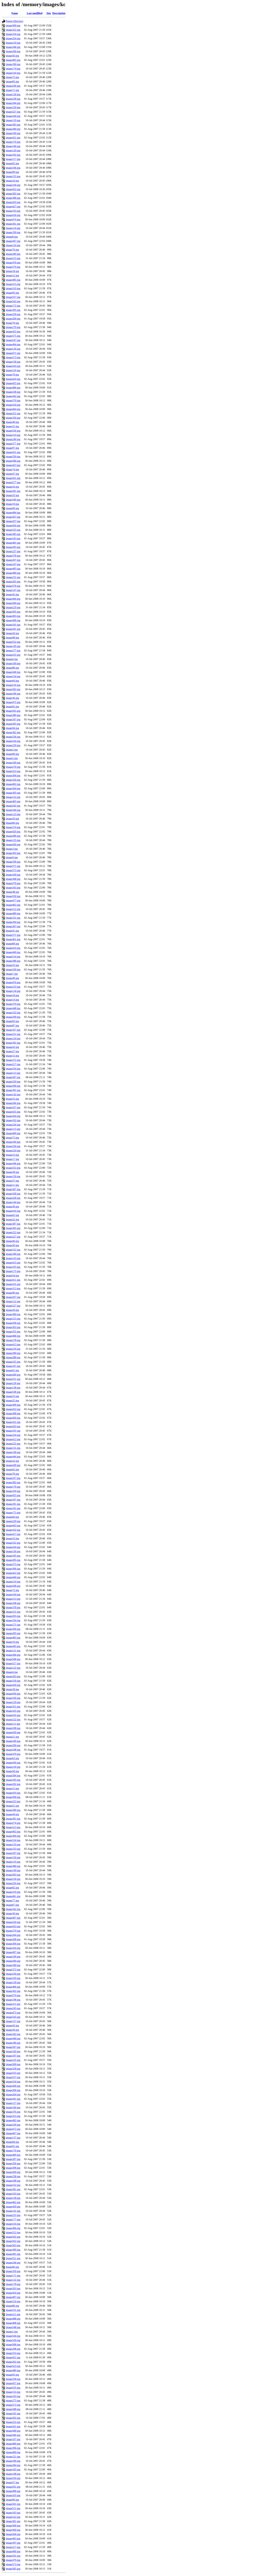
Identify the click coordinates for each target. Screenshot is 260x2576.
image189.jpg (13, 2460)
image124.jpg (13, 1038)
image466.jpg (13, 1986)
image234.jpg (13, 1435)
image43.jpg (12, 1047)
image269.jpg (13, 318)
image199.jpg (13, 1956)
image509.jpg (13, 2064)
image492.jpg (13, 784)
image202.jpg (13, 1784)
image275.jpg (13, 2400)
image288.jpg (13, 1357)
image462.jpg (13, 2202)
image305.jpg (13, 792)
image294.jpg (13, 922)
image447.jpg (13, 241)
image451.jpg (13, 2357)
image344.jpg (13, 103)
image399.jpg (13, 2167)
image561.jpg (13, 478)
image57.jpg (12, 2482)
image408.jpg (13, 2323)
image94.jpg (12, 728)
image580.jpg (13, 2430)
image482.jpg (13, 2120)
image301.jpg (13, 2521)
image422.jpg (13, 1572)
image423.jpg (13, 465)
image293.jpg (13, 1616)
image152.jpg (13, 797)
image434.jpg (13, 1547)
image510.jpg (13, 2223)
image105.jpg (13, 2495)
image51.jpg (12, 1805)
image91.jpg (12, 2146)
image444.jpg (13, 1456)
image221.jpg (13, 2456)
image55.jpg (12, 965)
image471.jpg (13, 353)
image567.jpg (13, 516)
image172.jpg (13, 305)
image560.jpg (13, 2529)
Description (58, 13)
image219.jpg (13, 607)
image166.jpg (13, 2107)
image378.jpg (13, 1607)
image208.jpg (13, 1585)
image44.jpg (12, 1814)
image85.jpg (12, 81)
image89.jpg (12, 754)
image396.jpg (13, 2448)
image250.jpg (13, 1883)
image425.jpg (13, 383)
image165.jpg (13, 1710)
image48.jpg (12, 891)
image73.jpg (12, 1137)
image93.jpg (12, 2374)
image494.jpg (13, 598)
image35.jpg (12, 495)
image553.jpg (13, 771)
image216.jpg (13, 1348)
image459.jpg (13, 2206)
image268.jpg (13, 1939)
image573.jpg (13, 2564)
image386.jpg (13, 1866)
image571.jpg (13, 866)
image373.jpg (13, 870)
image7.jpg (12, 973)
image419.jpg (13, 1792)
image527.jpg (13, 1305)
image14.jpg (12, 999)
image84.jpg (12, 2141)
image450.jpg (13, 1693)
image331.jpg (13, 917)
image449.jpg (13, 952)
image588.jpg (13, 2409)
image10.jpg (12, 1641)
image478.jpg (13, 262)
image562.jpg (13, 2241)
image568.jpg (13, 1659)
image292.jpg (13, 2417)
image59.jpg (12, 2029)
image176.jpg (13, 2150)
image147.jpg (13, 590)
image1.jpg (12, 2331)
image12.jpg (12, 275)
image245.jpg (13, 2008)
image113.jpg (13, 1072)
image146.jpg (13, 146)
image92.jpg (12, 163)
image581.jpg (13, 491)
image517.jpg (13, 1663)
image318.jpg (13, 1680)
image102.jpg (13, 1120)
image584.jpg (13, 603)
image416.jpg (13, 1715)
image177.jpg (13, 2219)
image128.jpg (13, 2198)
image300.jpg (13, 1810)
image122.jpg (13, 1667)
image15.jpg (12, 1788)
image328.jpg (13, 1193)
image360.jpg (13, 1835)
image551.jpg (13, 1379)
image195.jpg (13, 1555)
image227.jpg (13, 1236)
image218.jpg (13, 1766)
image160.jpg (13, 762)
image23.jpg (12, 1154)
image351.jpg (13, 1706)
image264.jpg (13, 2094)
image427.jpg (13, 206)
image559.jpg (13, 456)
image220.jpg (13, 1922)
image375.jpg (13, 1564)
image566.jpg (13, 2435)
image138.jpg (13, 1387)
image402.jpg (13, 904)
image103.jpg (13, 2396)
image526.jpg (13, 2340)
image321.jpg (13, 413)
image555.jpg (13, 2073)
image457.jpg (13, 2383)
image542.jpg (13, 301)
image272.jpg (13, 1060)
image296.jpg (13, 1745)
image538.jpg (13, 1391)
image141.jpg (13, 2210)
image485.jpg (13, 279)
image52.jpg (12, 1098)
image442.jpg (13, 396)
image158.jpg (13, 361)
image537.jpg (13, 2077)
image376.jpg (13, 2111)
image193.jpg (13, 210)
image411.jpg (13, 1279)
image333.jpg (13, 1848)
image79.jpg (12, 374)
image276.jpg (13, 766)
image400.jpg (13, 2443)
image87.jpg (12, 1025)
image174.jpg (13, 68)
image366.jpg (13, 1654)
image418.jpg (13, 215)
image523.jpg (13, 2366)
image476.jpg (13, 982)
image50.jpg (12, 1245)
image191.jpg (13, 1430)
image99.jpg (12, 172)
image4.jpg (12, 1672)
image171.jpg (13, 2275)
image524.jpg (13, 1840)
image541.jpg (13, 2555)
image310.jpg (13, 288)
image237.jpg (13, 551)
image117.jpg (13, 159)
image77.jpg (12, 1900)
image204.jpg (13, 1935)
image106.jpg (13, 167)
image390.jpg (13, 1353)
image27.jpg (12, 1051)
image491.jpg (13, 2254)
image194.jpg (13, 1491)
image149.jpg (13, 1452)
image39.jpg (12, 1206)
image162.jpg (13, 1529)
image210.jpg (13, 42)
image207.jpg (13, 560)
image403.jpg (13, 1831)
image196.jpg (13, 693)
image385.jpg (13, 534)
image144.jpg (13, 1202)
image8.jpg (12, 236)
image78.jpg (12, 1473)
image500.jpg (13, 2525)
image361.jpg (13, 223)
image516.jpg (13, 685)
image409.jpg (13, 1133)
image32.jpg (12, 1460)
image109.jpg (13, 133)
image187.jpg (13, 2055)
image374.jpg (13, 827)
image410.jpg (13, 1210)
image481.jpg (13, 542)
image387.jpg (13, 1223)
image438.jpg (13, 1322)
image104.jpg (13, 1594)
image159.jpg (13, 1176)
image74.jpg (12, 469)
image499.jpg (13, 2551)
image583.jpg (13, 1874)
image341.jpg (13, 1508)
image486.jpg (13, 387)
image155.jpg (13, 176)
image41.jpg (12, 930)
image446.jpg (13, 1577)
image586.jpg (13, 460)
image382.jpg (13, 1482)
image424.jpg (13, 378)
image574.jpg (13, 1995)
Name (14, 13)
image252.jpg (13, 2422)
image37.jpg (12, 1180)
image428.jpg (13, 1465)
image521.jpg (13, 2258)
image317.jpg (13, 2547)
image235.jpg (13, 2060)
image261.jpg (13, 2426)
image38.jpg (12, 1172)
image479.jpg (13, 2560)
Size (48, 13)
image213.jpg (13, 1598)
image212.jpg (13, 909)
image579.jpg (13, 266)
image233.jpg (13, 986)
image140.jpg (13, 1870)
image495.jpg (13, 568)
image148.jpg (13, 2473)
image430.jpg (13, 1685)
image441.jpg (13, 2098)
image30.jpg (12, 1913)
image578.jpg (13, 555)
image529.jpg (13, 1978)
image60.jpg (12, 1516)
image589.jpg (13, 1797)
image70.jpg (12, 322)
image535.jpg (13, 2387)
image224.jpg (13, 1150)
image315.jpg (13, 1318)
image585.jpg (13, 2568)
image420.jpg (13, 1417)
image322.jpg (13, 29)
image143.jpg (13, 1258)
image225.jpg (13, 1443)
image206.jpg (13, 1960)
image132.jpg (13, 2279)
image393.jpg (13, 853)
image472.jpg (13, 2129)
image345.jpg (13, 2469)
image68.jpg (12, 943)
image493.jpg (13, 616)
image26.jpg (12, 633)
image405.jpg (13, 60)
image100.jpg (13, 874)
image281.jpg (13, 1818)
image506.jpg (13, 2090)
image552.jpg (13, 641)
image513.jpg (13, 1827)
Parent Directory (14, 21)
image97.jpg (12, 447)
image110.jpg (13, 245)
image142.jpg (13, 1094)
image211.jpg (13, 2314)
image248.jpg (13, 1749)
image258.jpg (13, 2176)
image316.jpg (13, 34)
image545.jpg (13, 2016)
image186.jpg (13, 2042)
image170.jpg (13, 141)
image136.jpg (13, 1551)
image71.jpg (12, 90)
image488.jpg (13, 2318)
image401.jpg (13, 939)
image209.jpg (13, 253)
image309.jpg (13, 1404)
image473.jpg (13, 2012)
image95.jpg (12, 292)
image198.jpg (13, 1999)
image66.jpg (12, 2266)
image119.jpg (13, 120)
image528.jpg (13, 2068)
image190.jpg (13, 64)
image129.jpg (13, 1702)
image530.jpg (13, 896)
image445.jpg (13, 1646)
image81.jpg (12, 706)
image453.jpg (13, 331)
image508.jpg (13, 2344)
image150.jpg (13, 107)
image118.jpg (13, 1383)
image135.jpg (13, 1844)
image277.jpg (13, 650)
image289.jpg (13, 2249)
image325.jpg (13, 1361)
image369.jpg (13, 25)
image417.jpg (13, 1534)
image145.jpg (13, 646)
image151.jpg (13, 1611)
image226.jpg (13, 1124)
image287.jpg (13, 2159)
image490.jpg (13, 572)
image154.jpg (13, 676)
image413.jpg (13, 1344)
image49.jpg (12, 978)
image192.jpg (13, 154)
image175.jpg (13, 1271)
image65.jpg (12, 1215)
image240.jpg (13, 439)
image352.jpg (13, 1542)
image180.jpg (13, 1965)
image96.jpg (12, 2499)
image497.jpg (13, 1952)
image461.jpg (13, 1896)
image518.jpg (13, 1879)
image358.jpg (13, 861)
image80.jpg (12, 822)
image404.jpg (13, 344)
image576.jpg (13, 585)
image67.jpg (12, 1904)
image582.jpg (13, 689)
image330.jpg (13, 969)
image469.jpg (13, 2154)
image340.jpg (13, 672)
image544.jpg (13, 2335)
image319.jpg (13, 1891)
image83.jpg (12, 1021)
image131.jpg (13, 1447)
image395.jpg (13, 310)
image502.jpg (13, 2236)
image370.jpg (13, 883)
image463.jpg (13, 2538)
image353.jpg (13, 1167)
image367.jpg (13, 926)
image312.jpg (13, 1249)
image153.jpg (13, 2391)
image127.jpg (13, 2103)
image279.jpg (13, 327)
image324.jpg (13, 72)
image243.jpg (13, 538)
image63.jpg (12, 1758)
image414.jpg (13, 947)
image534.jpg (13, 2081)
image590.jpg (13, 1629)
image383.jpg (13, 124)
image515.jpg (13, 284)
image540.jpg (13, 499)
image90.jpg (12, 1292)
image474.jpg (13, 219)
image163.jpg (13, 2193)
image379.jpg (13, 1004)
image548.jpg (13, 2327)
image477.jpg (13, 900)
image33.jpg (12, 1538)
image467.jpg (13, 2133)
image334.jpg (13, 1620)
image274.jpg (13, 1823)
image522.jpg (13, 2516)
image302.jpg (13, 1991)
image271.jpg (13, 1624)
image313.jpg (13, 1288)
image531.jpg (13, 2310)
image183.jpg (13, 2512)
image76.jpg (12, 249)
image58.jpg (12, 1771)
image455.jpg (13, 1495)
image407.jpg (13, 1917)
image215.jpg (13, 258)
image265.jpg (13, 581)
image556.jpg (13, 430)
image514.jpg (13, 956)
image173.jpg (13, 1512)
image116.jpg (13, 370)
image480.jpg (13, 2370)
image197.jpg (13, 2439)
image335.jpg (13, 1266)
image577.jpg (13, 482)
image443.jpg (13, 1525)
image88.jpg (12, 667)
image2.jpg (12, 749)
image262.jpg (13, 2361)
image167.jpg (13, 1366)
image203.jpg (13, 1426)
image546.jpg (13, 810)
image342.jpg (13, 1909)
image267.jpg (13, 1297)
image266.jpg (13, 1103)
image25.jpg (12, 1400)
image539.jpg (13, 2124)
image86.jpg (12, 2305)
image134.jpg (13, 991)
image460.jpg (13, 2452)
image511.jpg (13, 2508)
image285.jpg (13, 1560)
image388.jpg (13, 960)
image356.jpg (13, 2163)
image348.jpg (13, 47)
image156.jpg (13, 1857)
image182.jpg (13, 2034)
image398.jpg (13, 197)
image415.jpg (13, 1262)
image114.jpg (13, 228)
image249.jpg (13, 85)
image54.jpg (12, 1275)
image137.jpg (13, 2137)
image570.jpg (13, 400)
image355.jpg (13, 1331)
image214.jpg (13, 1581)
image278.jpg (13, 1340)
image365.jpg (13, 1228)
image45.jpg (12, 2025)
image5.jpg (12, 758)
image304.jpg (13, 1943)
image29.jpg (12, 818)
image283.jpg (13, 723)
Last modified (34, 13)
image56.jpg (12, 55)
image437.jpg (13, 521)
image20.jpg (12, 1310)
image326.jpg (13, 779)
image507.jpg (13, 2047)
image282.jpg (13, 193)
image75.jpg (12, 77)
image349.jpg (13, 1254)
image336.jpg (13, 1697)
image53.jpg (12, 1396)
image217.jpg (13, 1064)
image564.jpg (13, 1116)
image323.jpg (13, 2116)
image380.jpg (13, 1314)
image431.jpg (13, 452)
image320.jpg (13, 2051)
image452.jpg (13, 189)
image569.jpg (13, 2172)
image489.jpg (13, 913)
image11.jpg (12, 1185)
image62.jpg (12, 1469)
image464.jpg (13, 409)
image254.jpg (13, 38)
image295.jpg (13, 1633)
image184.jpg (13, 1141)
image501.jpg (13, 2504)
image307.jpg (13, 1189)
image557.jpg (13, 297)
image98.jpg (12, 637)
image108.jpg (13, 1728)
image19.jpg (12, 504)
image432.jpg (13, 1409)
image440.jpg (13, 2038)
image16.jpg (12, 486)
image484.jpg (13, 512)
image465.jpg (13, 801)
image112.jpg (13, 1301)
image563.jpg (13, 2288)
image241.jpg (13, 624)
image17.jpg (12, 1159)
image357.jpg (13, 1029)
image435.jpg (13, 1111)
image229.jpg (13, 1521)
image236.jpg (13, 185)
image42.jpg (12, 594)
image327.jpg (13, 111)
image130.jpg (13, 94)
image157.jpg (13, 2021)
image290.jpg (13, 1085)
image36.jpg (12, 697)
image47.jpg (12, 473)
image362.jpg (13, 732)
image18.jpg (12, 271)
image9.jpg (12, 857)
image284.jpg (13, 2465)
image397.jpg (13, 2542)
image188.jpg (13, 2180)
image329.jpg (13, 1081)
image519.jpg (13, 2301)
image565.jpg (13, 710)
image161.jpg (13, 1422)
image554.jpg (13, 404)
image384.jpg (13, 775)
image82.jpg (12, 1887)
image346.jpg (13, 1163)
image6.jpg (12, 659)
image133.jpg (13, 1861)
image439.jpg (13, 1732)
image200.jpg (13, 51)
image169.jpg (13, 663)
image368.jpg (13, 1413)
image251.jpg (13, 1034)
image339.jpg (13, 232)
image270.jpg (13, 1930)
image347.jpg (13, 719)
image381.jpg (13, 2189)
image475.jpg (13, 702)
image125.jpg (13, 840)
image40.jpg (12, 422)
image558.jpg (13, 2379)
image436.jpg (13, 1762)
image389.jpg (13, 715)
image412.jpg (13, 1439)
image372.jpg (13, 1969)
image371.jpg (13, 935)
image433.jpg (13, 1926)
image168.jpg (13, 1603)
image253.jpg (13, 2215)
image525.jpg (13, 529)
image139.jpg (13, 1982)
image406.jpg (13, 2228)
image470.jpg (13, 1754)
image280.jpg (13, 128)
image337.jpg (13, 1107)
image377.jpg (13, 443)
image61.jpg (12, 1370)
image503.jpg (13, 2245)
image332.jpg (13, 1012)
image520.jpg (13, 1948)
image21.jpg (12, 1736)
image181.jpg (13, 2413)
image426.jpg (13, 844)
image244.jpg (13, 116)
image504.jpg (13, 2534)
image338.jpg (13, 391)
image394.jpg (13, 1775)
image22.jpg (12, 1219)
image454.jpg (13, 2292)
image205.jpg (13, 547)
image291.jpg (13, 1504)
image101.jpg (13, 1284)
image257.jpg (13, 1478)
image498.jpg (13, 2491)
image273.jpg (13, 357)
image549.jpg (13, 1741)
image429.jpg (13, 831)
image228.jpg (13, 1197)
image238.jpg (13, 98)
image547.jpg (13, 340)
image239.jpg (13, 745)
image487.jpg (13, 2297)
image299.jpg (13, 1016)
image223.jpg (13, 1801)
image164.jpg (13, 741)
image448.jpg (13, 1008)
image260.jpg (13, 1374)
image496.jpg (13, 620)
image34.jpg (12, 995)
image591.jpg (13, 2486)
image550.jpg (13, 2478)
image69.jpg (12, 508)
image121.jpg (13, 1650)
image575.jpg (13, 335)
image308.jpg (13, 879)
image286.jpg (13, 835)
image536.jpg (13, 736)
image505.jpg (13, 611)
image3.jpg (12, 848)
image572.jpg (13, 2404)
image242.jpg (13, 805)
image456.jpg (13, 525)
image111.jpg (13, 1723)
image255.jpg (13, 654)
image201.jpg (13, 629)
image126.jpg (13, 348)
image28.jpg (12, 1689)
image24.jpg (12, 180)
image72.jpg (12, 1590)
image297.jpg (13, 1853)
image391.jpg (13, 1090)
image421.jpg (13, 137)
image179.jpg (13, 1486)
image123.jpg (13, 814)
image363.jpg (13, 1676)
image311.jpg (13, 2004)
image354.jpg (13, 1068)
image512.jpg (13, 2232)
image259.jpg (13, 314)
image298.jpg (13, 2348)
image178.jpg (13, 2284)
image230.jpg (13, 1973)
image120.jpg (13, 150)
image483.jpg (13, 1637)
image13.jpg (12, 1055)
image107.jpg (13, 1499)
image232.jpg (13, 1719)
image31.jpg (12, 426)
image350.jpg (13, 417)
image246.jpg (13, 2262)
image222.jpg (13, 1232)
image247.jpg (13, 564)
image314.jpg (13, 435)
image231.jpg (13, 577)
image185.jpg (13, 1779)
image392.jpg (13, 1042)
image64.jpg (12, 680)
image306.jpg (13, 1568)
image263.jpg (13, 202)
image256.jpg (13, 1146)
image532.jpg (13, 2185)
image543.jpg (13, 366)
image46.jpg (12, 1241)
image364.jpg (13, 788)
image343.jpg (13, 887)
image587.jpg (13, 1077)
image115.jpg (13, 1129)
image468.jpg (13, 1335)
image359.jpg (13, 2271)
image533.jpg (13, 2353)
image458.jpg (13, 2085)
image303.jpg (13, 1327)
